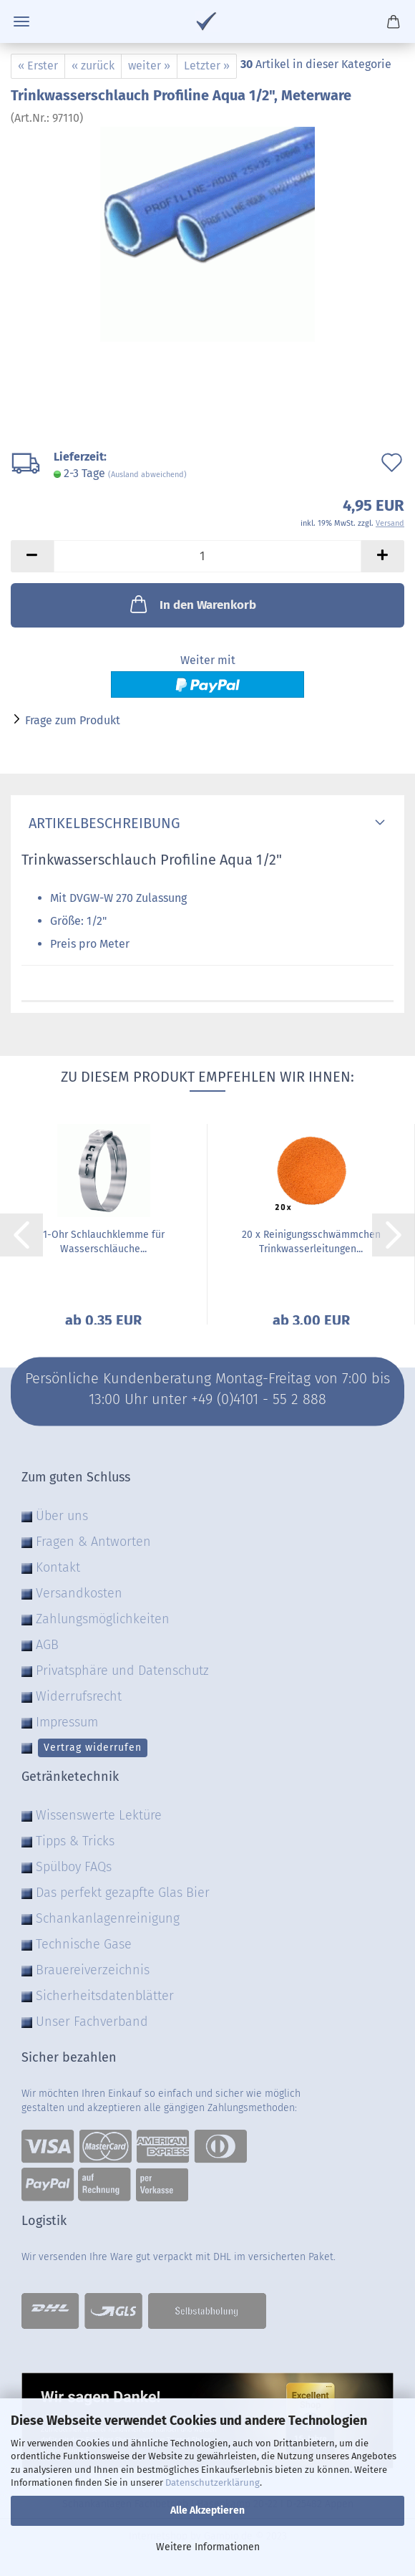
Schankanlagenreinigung (108, 1918)
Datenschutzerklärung (212, 2482)
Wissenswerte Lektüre (99, 1815)
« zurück (93, 65)
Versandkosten (79, 1593)
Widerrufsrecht (79, 1696)
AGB (47, 1645)
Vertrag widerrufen (93, 1747)
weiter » (149, 65)
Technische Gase (84, 1944)
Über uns (62, 1516)
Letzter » (207, 65)
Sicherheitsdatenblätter (105, 1996)
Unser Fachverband (92, 2021)
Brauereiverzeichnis (93, 1970)
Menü (21, 21)
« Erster (38, 65)
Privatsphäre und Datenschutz (122, 1670)
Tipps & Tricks (75, 1841)
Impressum (67, 1722)
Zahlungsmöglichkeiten (103, 1619)
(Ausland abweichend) (147, 474)
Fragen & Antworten (93, 1541)
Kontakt (58, 1567)
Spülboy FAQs (74, 1867)
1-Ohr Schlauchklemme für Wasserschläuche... (104, 1242)
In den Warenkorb (191, 603)
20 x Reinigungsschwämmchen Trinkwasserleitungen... (311, 1242)
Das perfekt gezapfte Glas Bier (123, 1892)
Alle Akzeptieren (207, 2510)
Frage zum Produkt (72, 720)
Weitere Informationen (208, 2547)
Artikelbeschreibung (100, 823)
